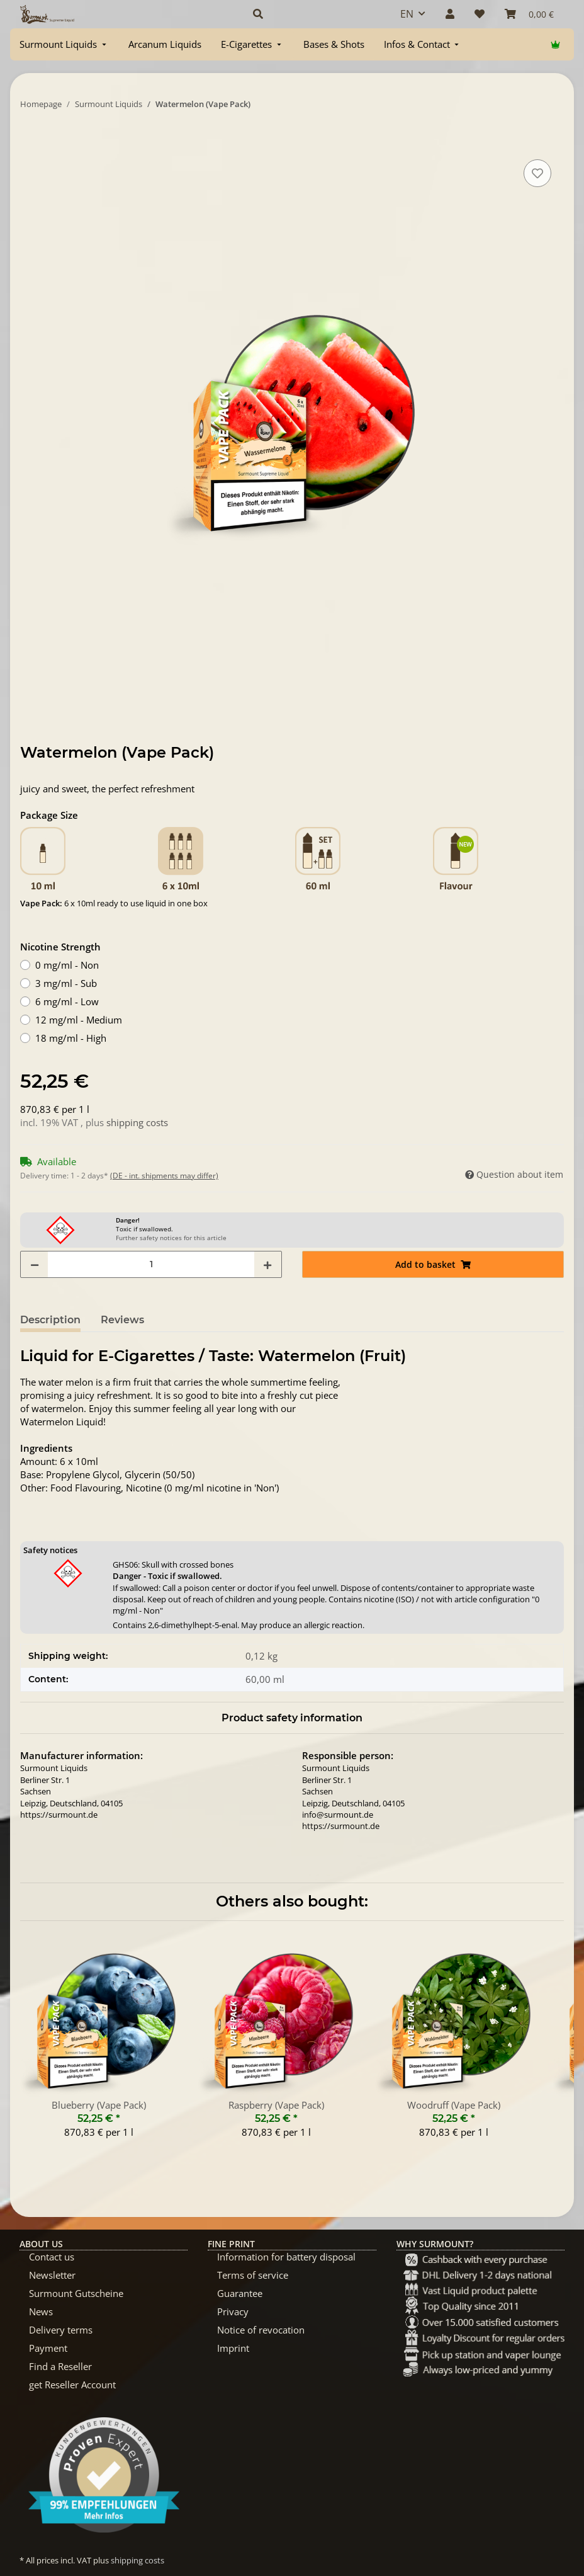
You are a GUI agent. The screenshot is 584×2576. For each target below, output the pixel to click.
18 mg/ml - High (70, 1038)
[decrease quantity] (34, 1264)
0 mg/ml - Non (67, 965)
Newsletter (52, 2275)
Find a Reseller (60, 2366)
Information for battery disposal (286, 2256)
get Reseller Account (72, 2384)
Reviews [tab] (122, 1320)
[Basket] (529, 14)
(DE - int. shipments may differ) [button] (164, 1175)
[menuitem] (64, 44)
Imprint (233, 2348)
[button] (311, 14)
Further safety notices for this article (171, 1237)
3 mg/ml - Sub (66, 983)
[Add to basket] (30, 142)
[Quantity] (151, 1264)
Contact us (51, 2256)
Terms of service (252, 2275)
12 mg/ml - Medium (78, 1019)
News (41, 2311)
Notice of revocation (261, 2329)
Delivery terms (61, 2329)
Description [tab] (50, 1320)
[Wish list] (479, 14)
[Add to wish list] (537, 173)
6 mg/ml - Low (67, 1001)
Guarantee (239, 2293)
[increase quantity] (267, 1264)
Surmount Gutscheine (76, 2293)
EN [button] (406, 14)
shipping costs (137, 1122)
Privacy (233, 2311)
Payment (48, 2348)
